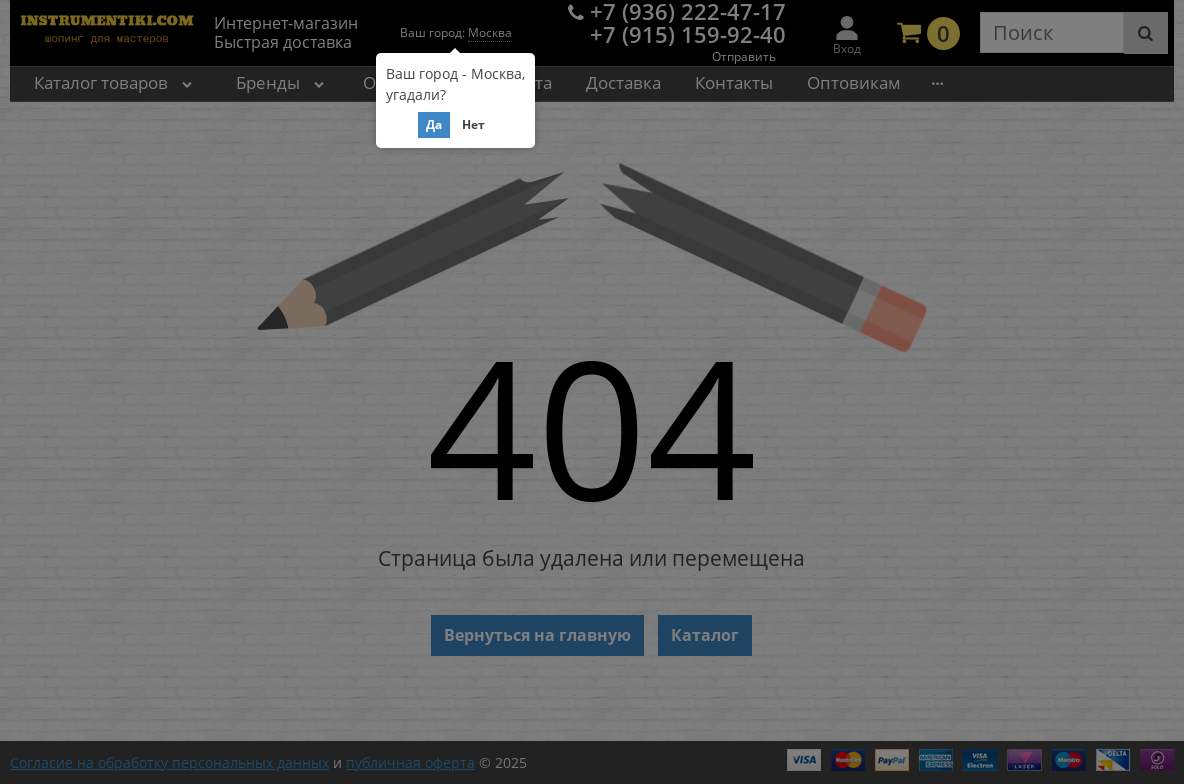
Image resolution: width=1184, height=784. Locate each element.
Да (434, 124)
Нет (473, 124)
